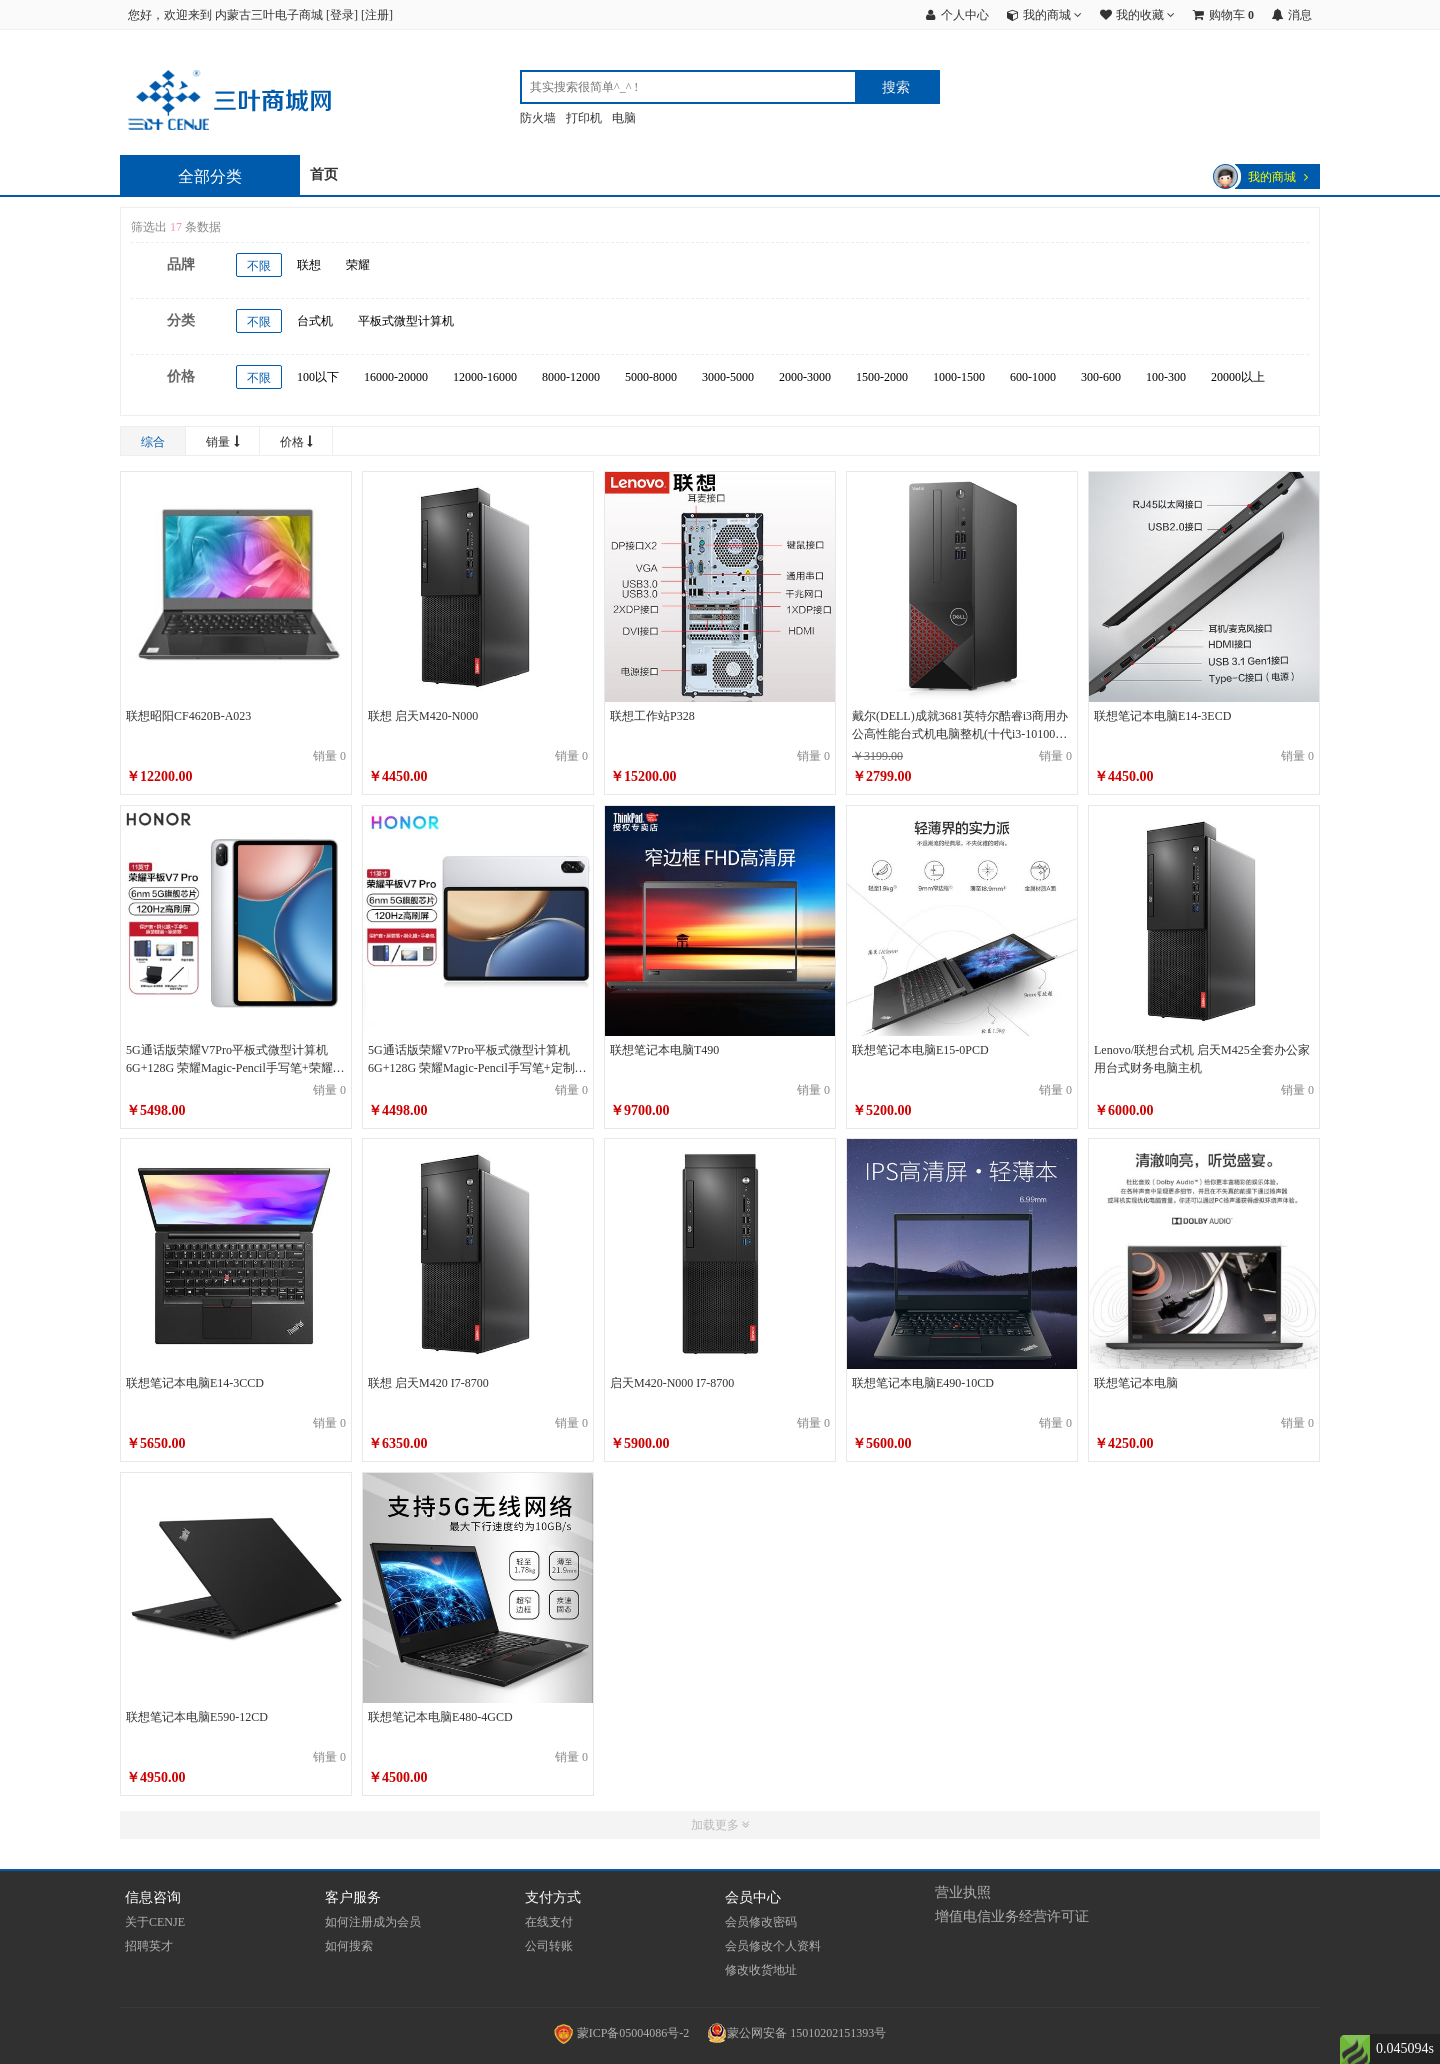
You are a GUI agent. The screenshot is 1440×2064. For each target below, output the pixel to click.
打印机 (584, 118)
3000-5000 (728, 377)
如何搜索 (349, 1946)
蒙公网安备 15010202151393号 (796, 2033)
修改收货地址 (761, 1970)
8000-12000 (571, 377)
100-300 (1166, 377)
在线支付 (549, 1922)
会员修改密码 (761, 1922)
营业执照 (963, 1892)
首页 (324, 174)
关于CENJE (155, 1922)
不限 (259, 266)
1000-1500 (959, 377)
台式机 (315, 321)
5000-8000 (651, 377)
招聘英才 (149, 1946)
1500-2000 (882, 377)
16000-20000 (396, 377)
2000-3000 (805, 377)
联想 (309, 265)
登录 (342, 15)
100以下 (318, 377)
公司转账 (549, 1946)
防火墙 (538, 118)
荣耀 (358, 265)
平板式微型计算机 (406, 321)
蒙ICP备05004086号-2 (623, 2033)
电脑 (624, 118)
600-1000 (1033, 377)
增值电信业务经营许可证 (1012, 1916)
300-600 (1101, 377)
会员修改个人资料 (773, 1946)
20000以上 (1238, 377)
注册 (377, 15)
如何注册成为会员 (373, 1922)
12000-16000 (485, 377)
